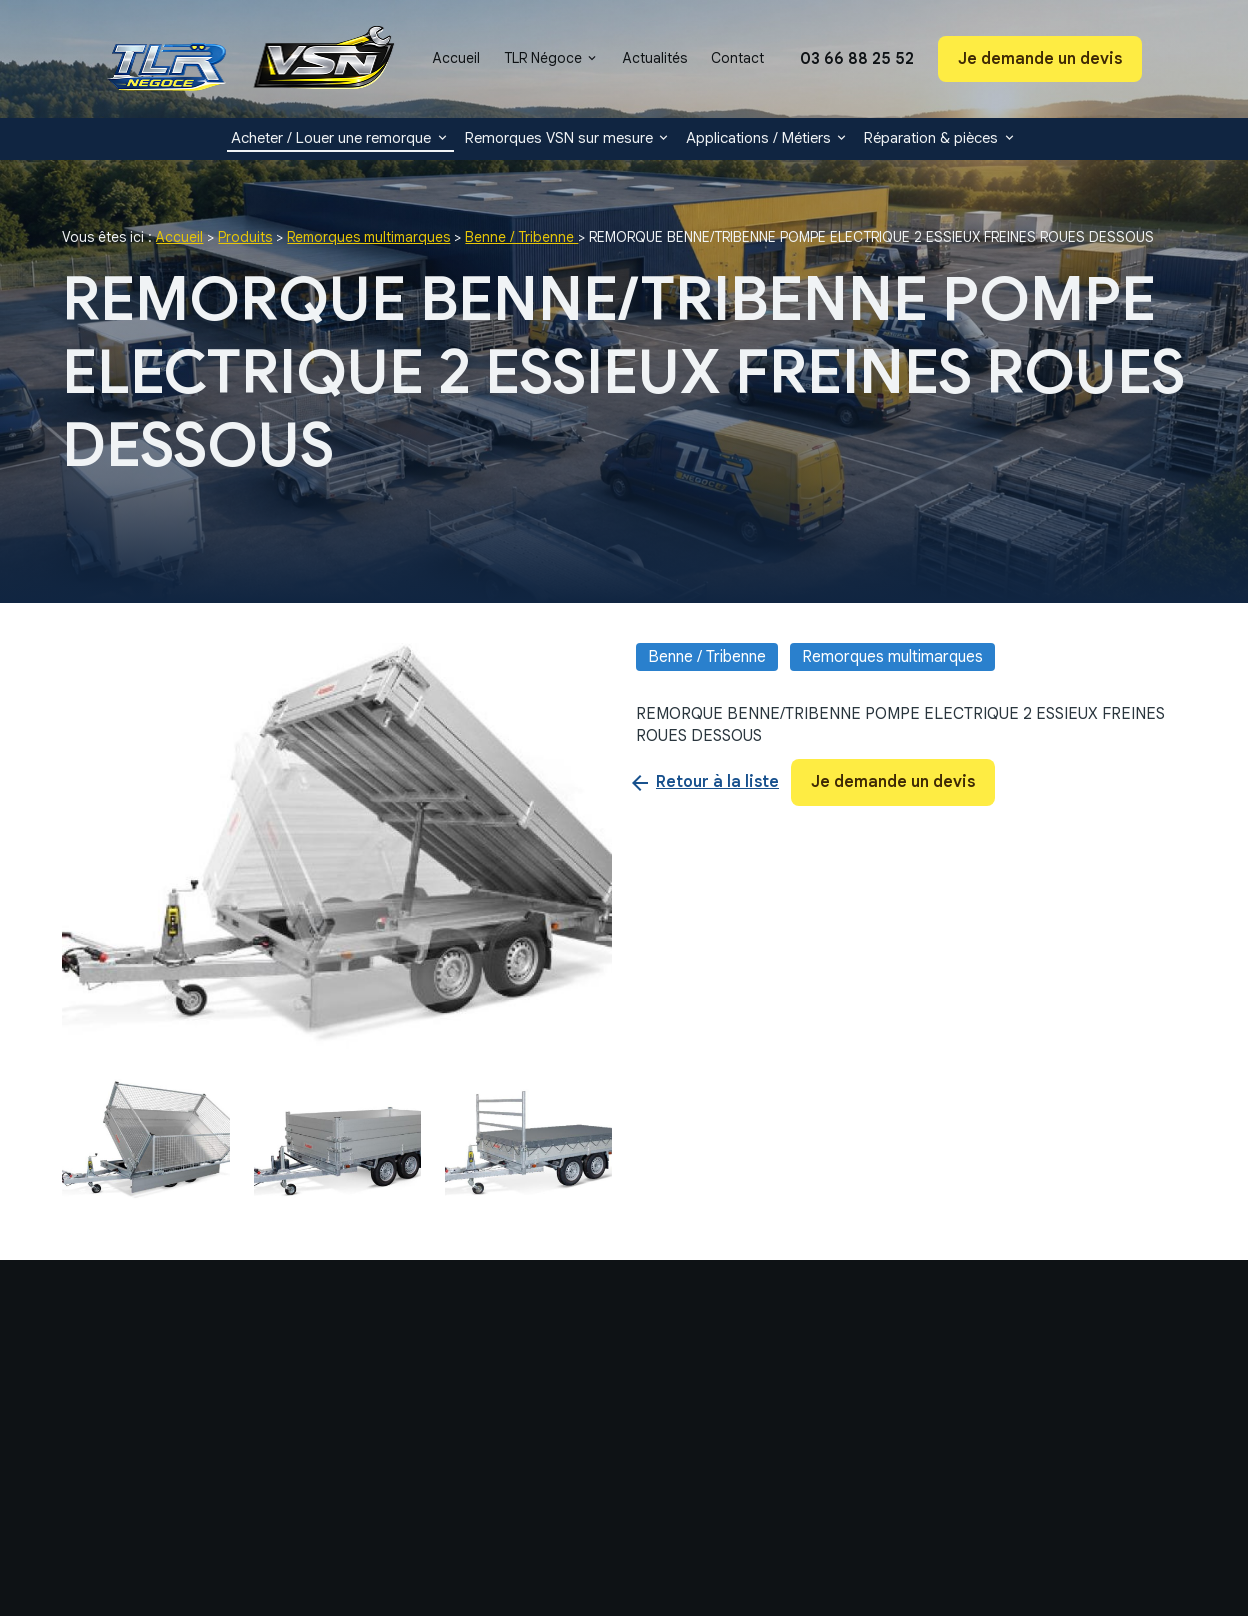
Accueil (456, 58)
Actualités (655, 58)
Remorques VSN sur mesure (559, 138)
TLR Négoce (543, 58)
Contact (737, 58)
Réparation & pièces (931, 138)
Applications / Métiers (758, 138)
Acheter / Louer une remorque (331, 138)
